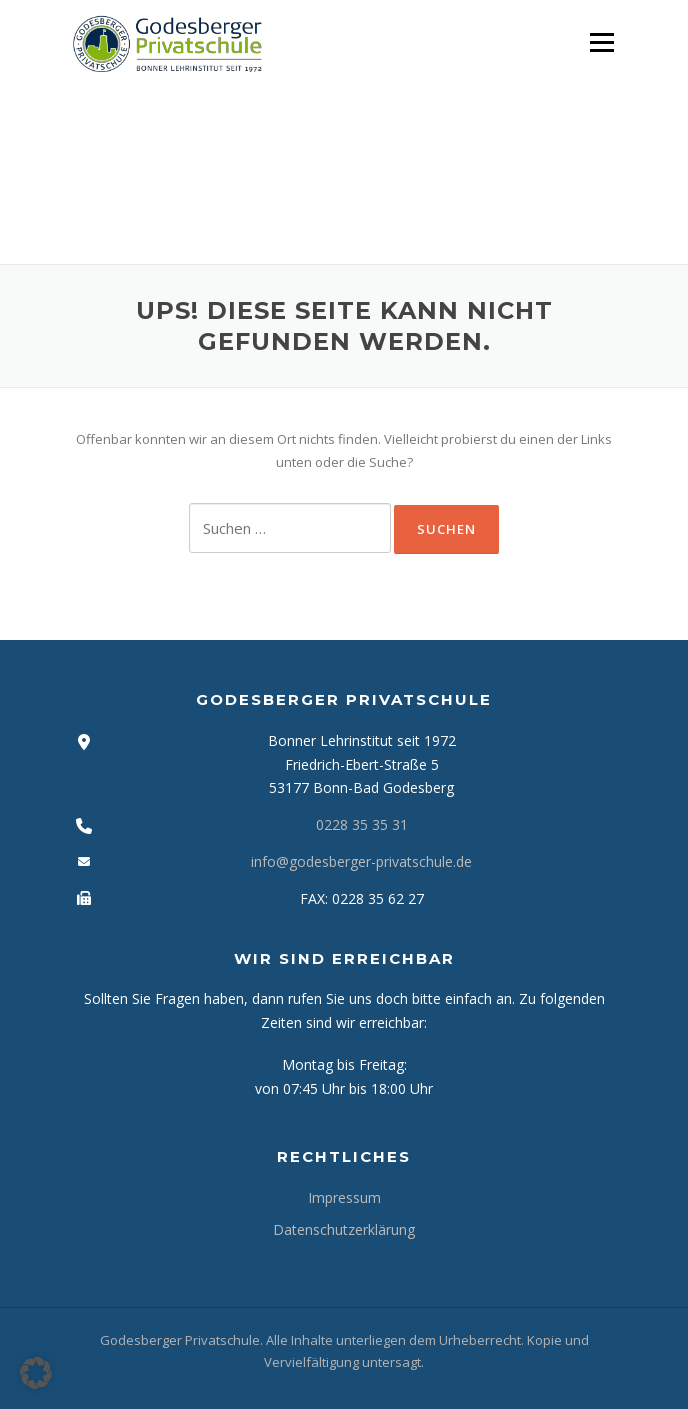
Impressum (344, 1197)
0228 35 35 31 (362, 824)
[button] (36, 1373)
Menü (601, 42)
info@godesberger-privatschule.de (361, 861)
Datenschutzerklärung (344, 1229)
